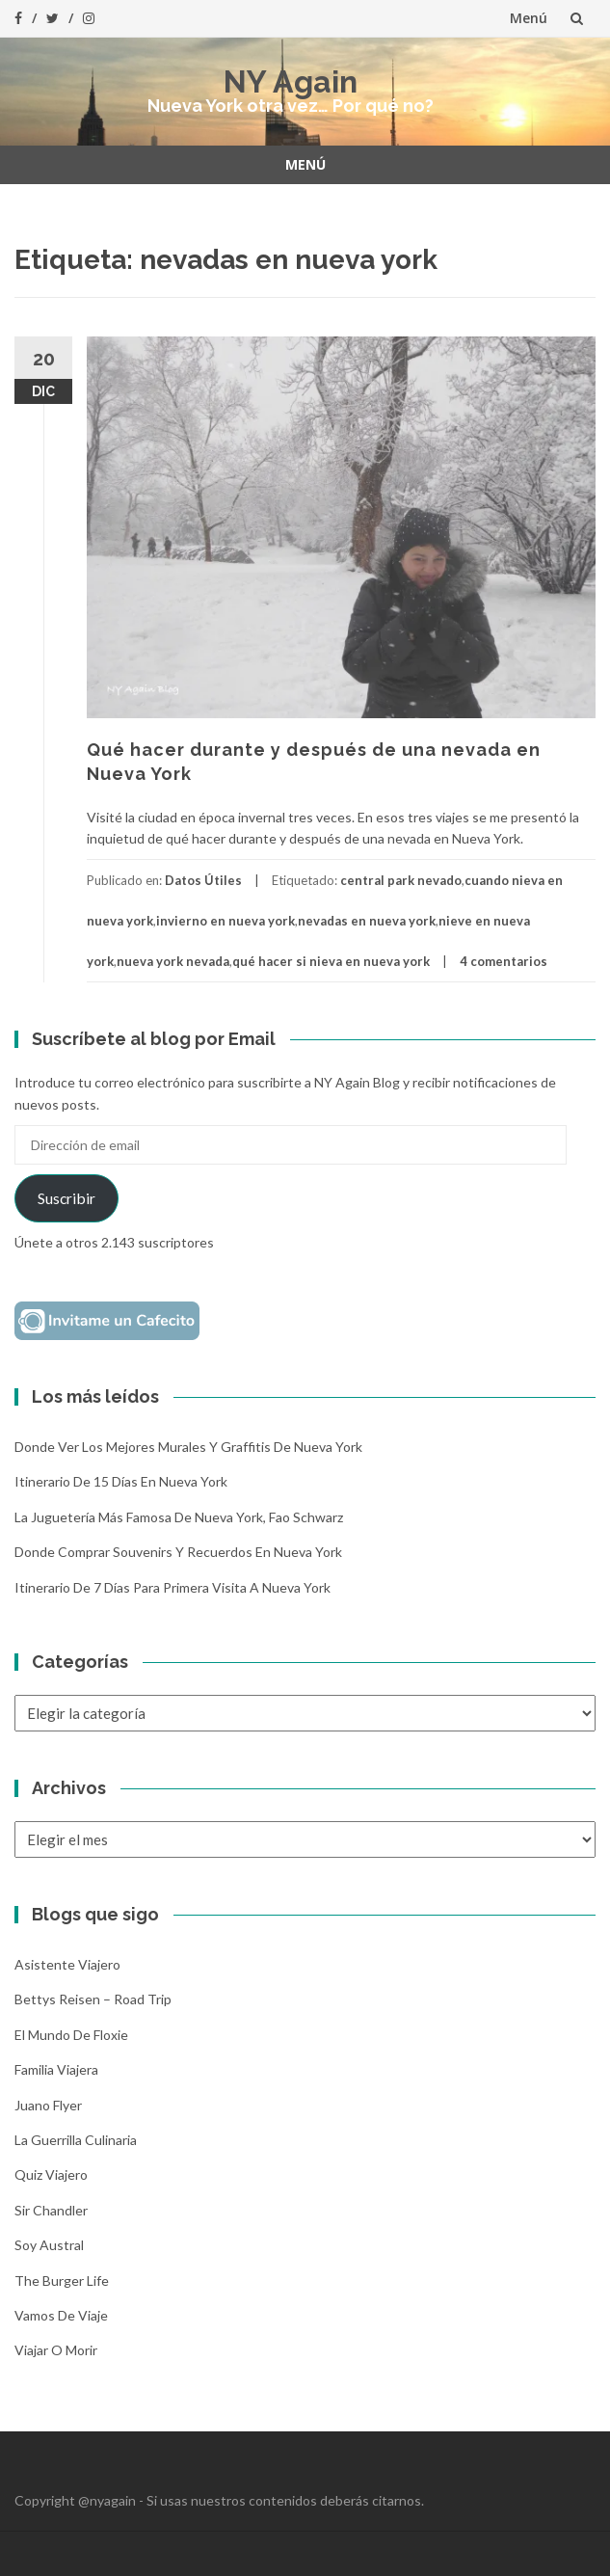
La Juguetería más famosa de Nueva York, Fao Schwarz (178, 1517)
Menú (528, 18)
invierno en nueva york (225, 920)
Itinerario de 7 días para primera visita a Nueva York (172, 1587)
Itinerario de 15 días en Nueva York (120, 1481)
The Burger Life (61, 2280)
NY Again (291, 81)
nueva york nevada (173, 961)
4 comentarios (503, 961)
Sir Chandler (51, 2210)
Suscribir (66, 1198)
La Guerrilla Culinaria (75, 2140)
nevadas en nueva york (367, 920)
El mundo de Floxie (71, 2034)
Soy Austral (49, 2245)
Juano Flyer (48, 2105)
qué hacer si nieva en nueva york (331, 961)
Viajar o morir (55, 2350)
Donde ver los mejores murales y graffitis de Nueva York (188, 1446)
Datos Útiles (203, 880)
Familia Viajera (56, 2069)
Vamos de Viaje (61, 2315)
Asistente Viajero (67, 1964)
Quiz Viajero (51, 2174)
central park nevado (401, 880)
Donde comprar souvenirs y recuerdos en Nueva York (178, 1551)
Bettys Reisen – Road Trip (93, 1999)
